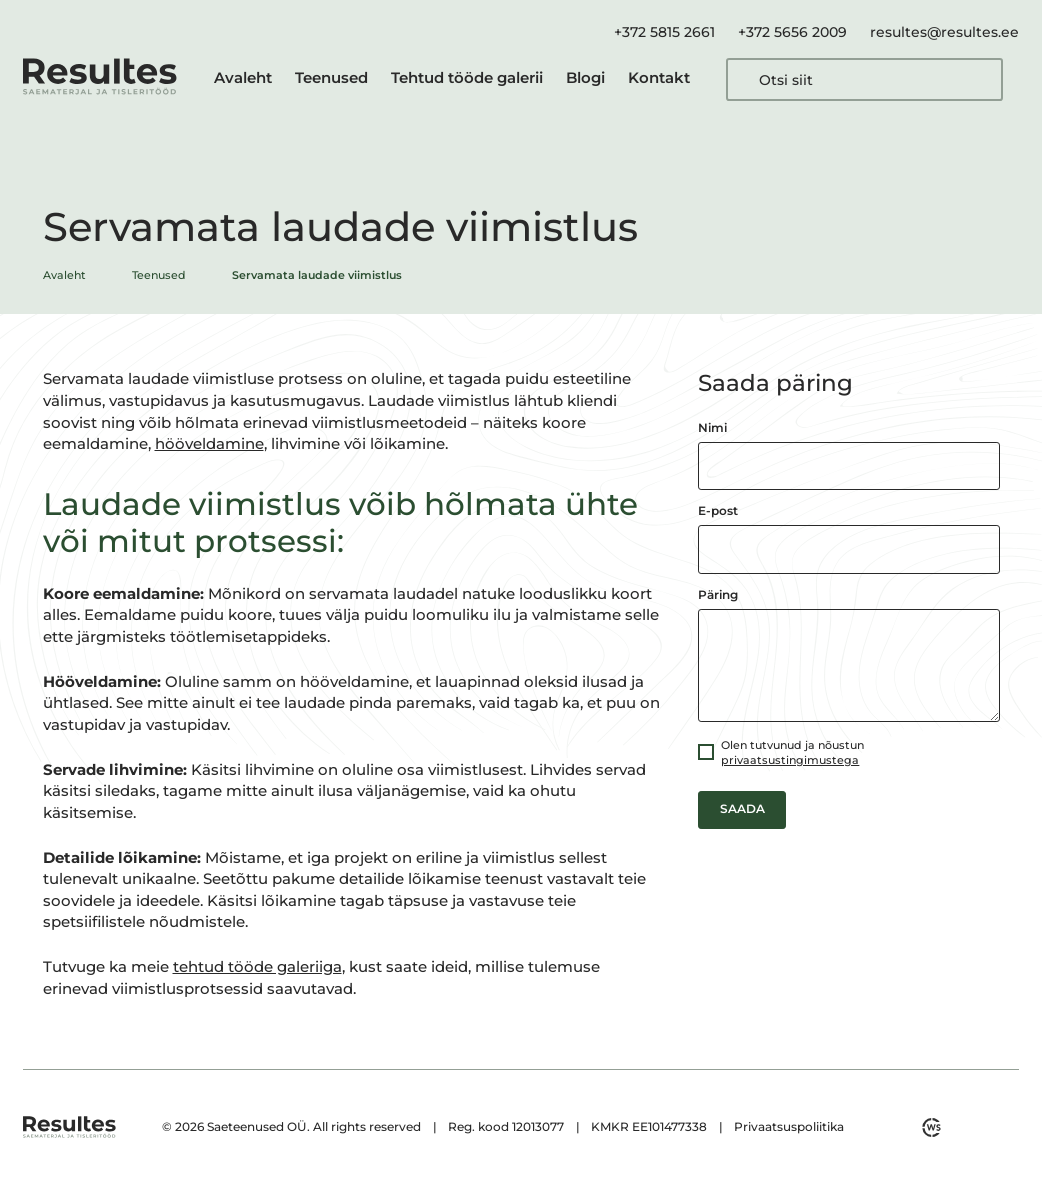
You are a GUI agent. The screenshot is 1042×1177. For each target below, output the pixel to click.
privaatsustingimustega (790, 760)
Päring (718, 595)
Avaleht (243, 77)
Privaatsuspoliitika (789, 1127)
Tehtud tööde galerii (467, 77)
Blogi (585, 77)
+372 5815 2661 (664, 32)
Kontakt (659, 77)
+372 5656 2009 (792, 32)
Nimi (712, 428)
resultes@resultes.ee (944, 32)
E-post (718, 511)
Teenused (331, 77)
